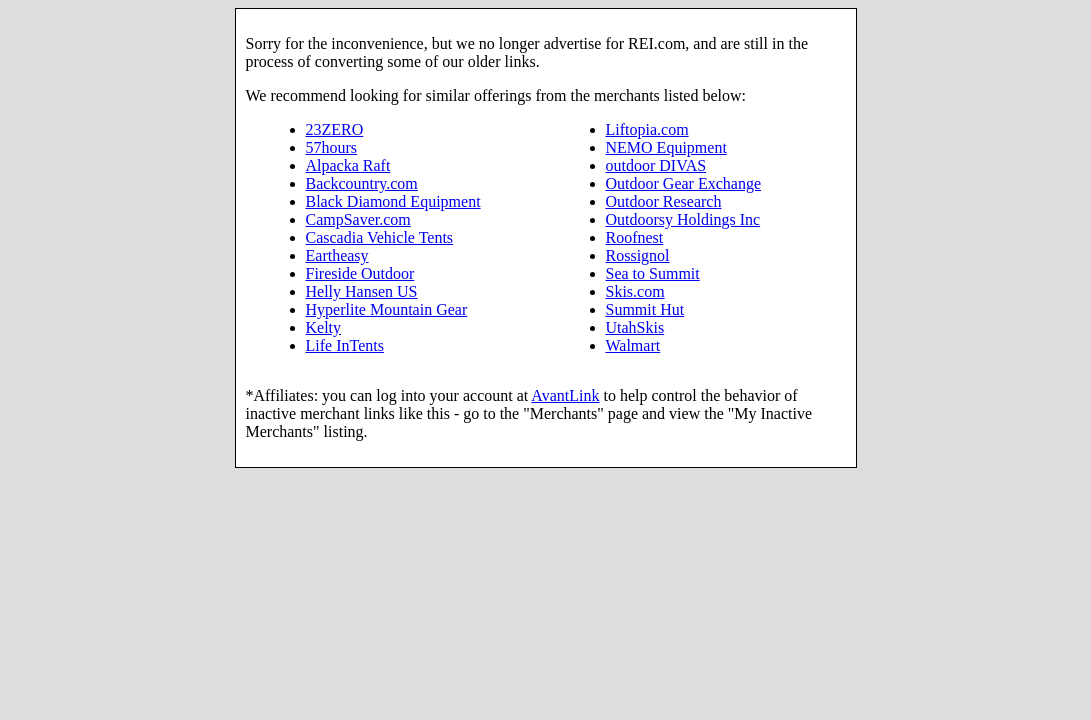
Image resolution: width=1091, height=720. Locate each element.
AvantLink (565, 395)
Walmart (633, 345)
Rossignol (638, 255)
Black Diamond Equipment (393, 201)
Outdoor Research (664, 201)
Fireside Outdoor (360, 273)
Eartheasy (337, 255)
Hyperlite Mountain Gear (387, 309)
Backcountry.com (362, 183)
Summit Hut (645, 309)
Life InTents (345, 345)
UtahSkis (635, 327)
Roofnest (635, 237)
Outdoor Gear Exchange (684, 183)
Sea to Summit (653, 273)
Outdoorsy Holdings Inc (683, 219)
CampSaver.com (358, 219)
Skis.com (635, 291)
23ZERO (335, 129)
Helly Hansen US (362, 291)
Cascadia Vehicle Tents (380, 237)
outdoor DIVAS (656, 165)
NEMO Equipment (666, 147)
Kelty (324, 327)
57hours (332, 147)
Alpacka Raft (348, 165)
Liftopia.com (647, 129)
